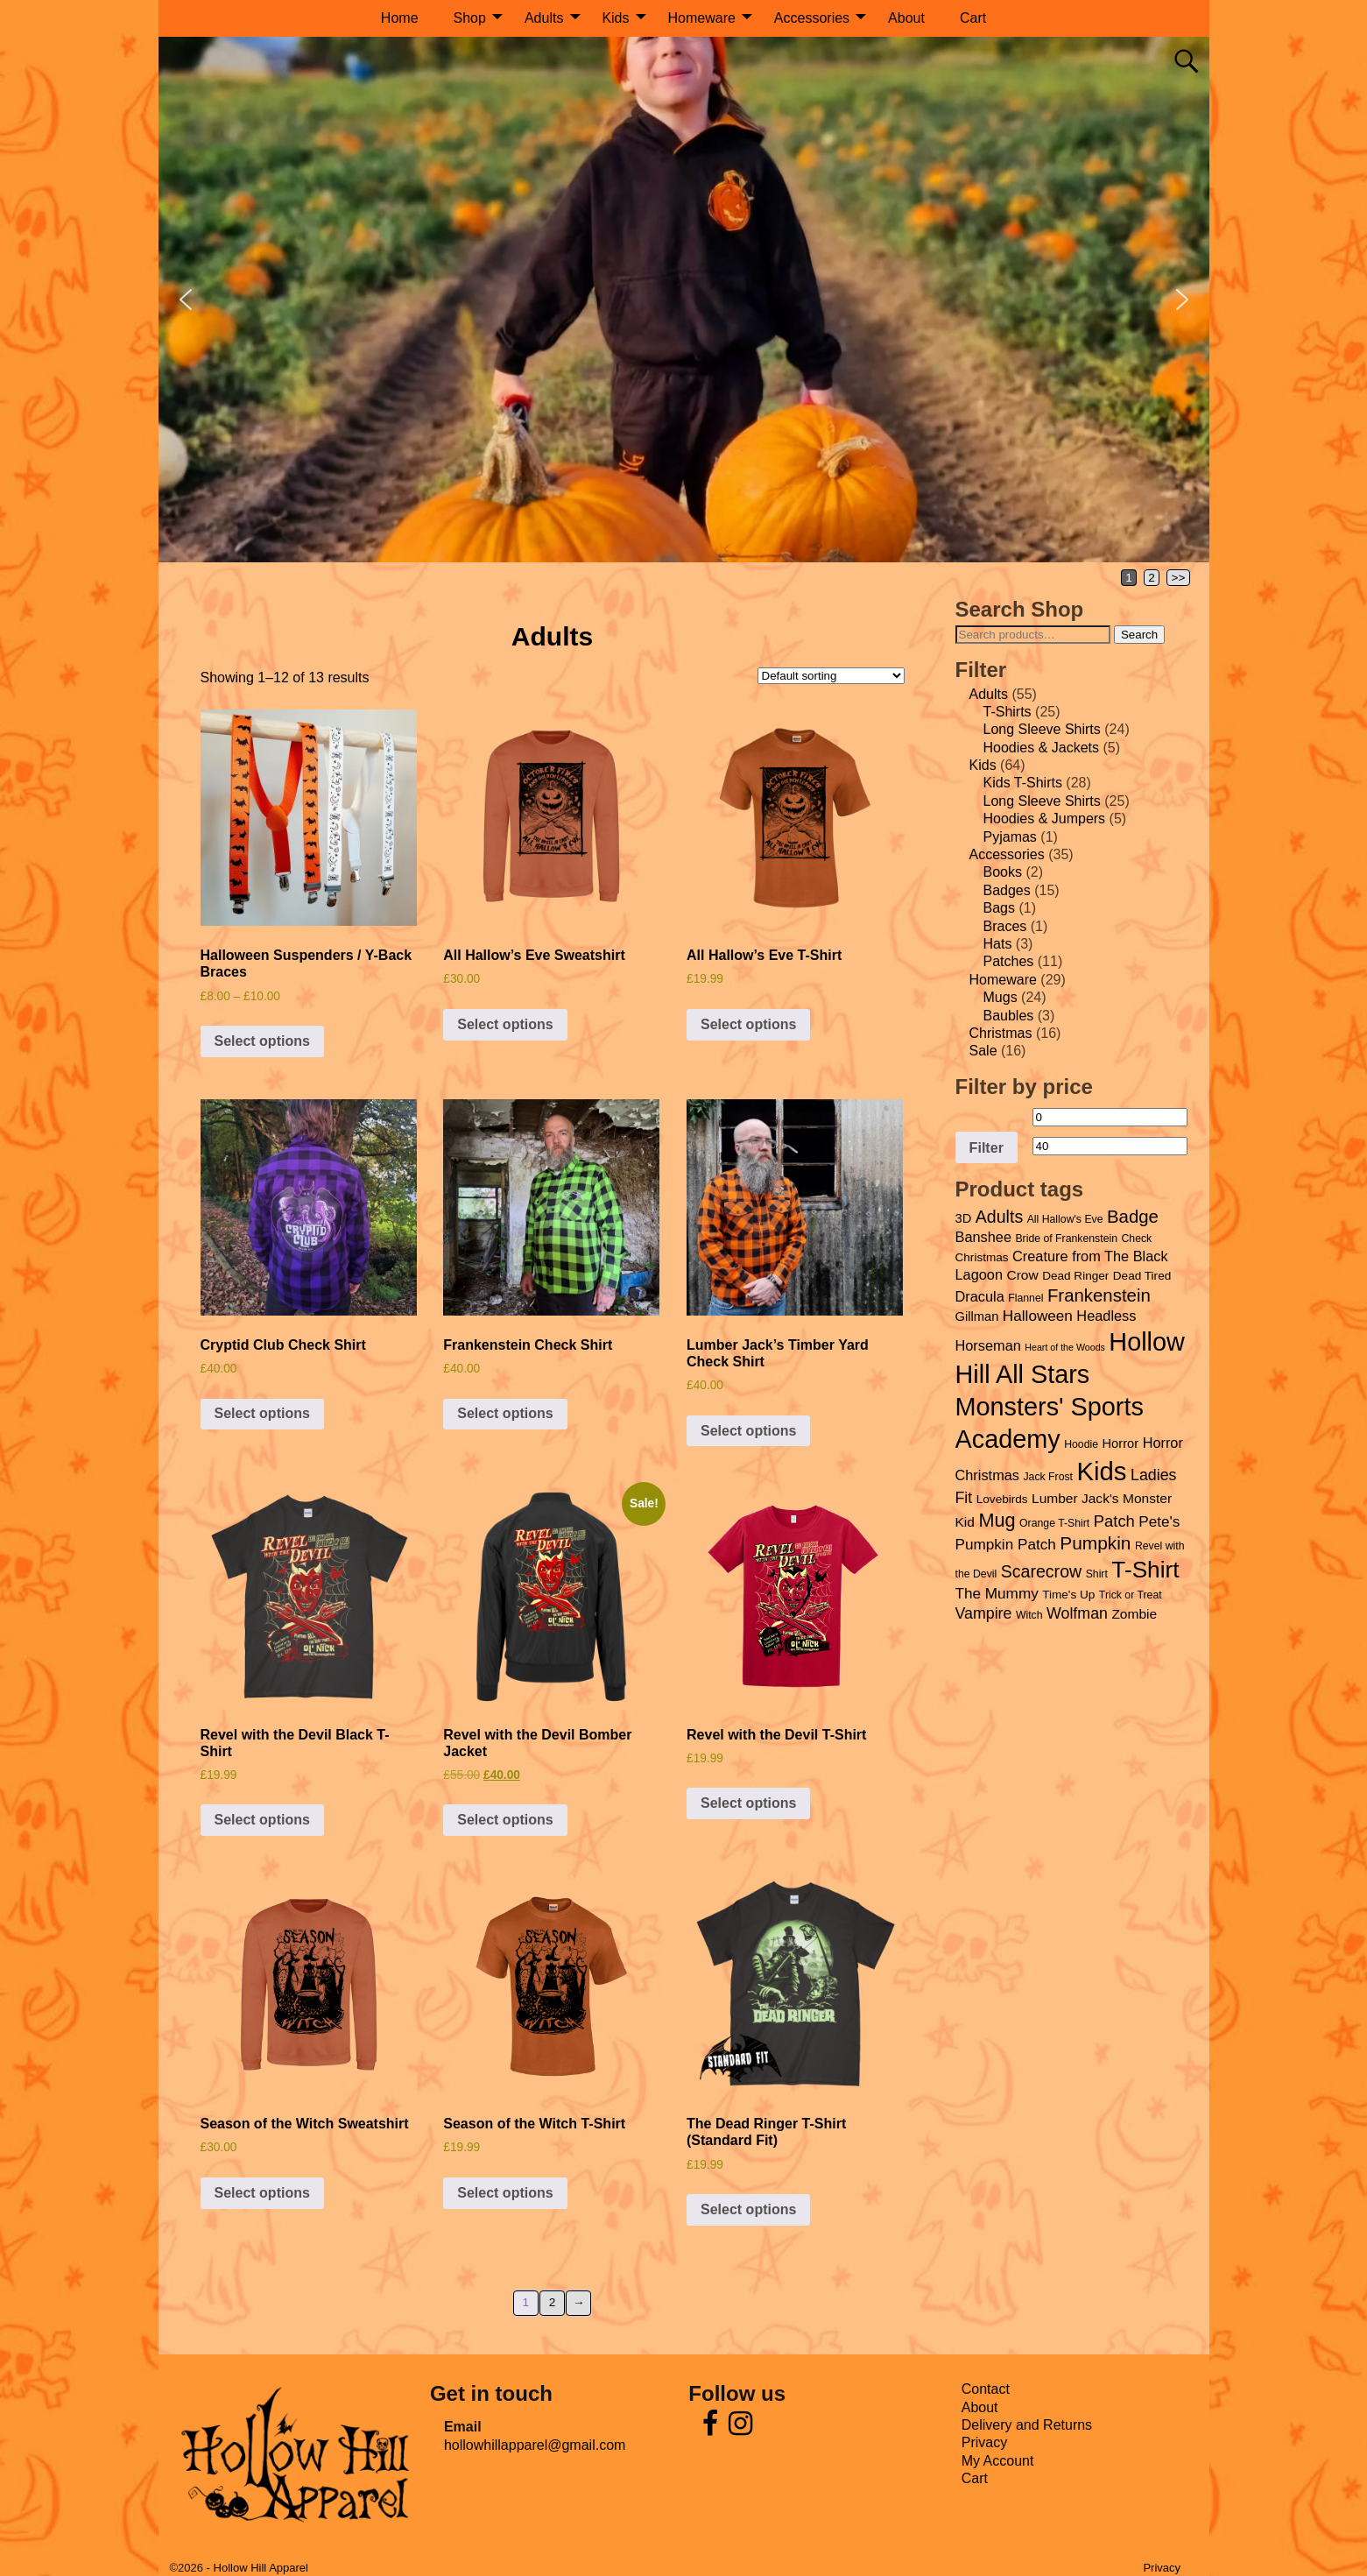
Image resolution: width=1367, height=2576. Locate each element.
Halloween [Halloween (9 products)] (1038, 1315)
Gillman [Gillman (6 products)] (977, 1316)
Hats (997, 943)
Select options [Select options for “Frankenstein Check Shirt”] (505, 1413)
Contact (986, 2389)
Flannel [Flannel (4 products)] (1025, 1298)
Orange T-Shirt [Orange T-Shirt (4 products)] (1054, 1523)
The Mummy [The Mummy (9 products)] (997, 1593)
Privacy (984, 2442)
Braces (1005, 926)
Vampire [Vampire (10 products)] (983, 1613)
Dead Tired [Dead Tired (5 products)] (1142, 1275)
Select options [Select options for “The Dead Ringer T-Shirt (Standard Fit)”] (748, 2209)
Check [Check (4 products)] (1136, 1238)
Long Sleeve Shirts (1042, 729)
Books (1002, 872)
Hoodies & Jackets (1041, 747)
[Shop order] (831, 675)
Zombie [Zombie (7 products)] (1134, 1613)
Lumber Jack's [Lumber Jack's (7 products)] (1075, 1498)
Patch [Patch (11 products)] (1114, 1521)
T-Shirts (1007, 711)
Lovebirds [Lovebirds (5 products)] (1002, 1499)
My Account (998, 2460)
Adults (544, 18)
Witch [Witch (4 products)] (1029, 1615)
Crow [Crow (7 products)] (1022, 1274)
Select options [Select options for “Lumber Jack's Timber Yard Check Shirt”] (748, 1430)
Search (1139, 634)
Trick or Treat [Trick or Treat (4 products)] (1130, 1595)
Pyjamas (1010, 836)
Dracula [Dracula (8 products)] (979, 1296)
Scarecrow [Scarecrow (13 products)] (1041, 1571)
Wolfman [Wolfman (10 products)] (1077, 1613)
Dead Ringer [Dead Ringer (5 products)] (1075, 1275)
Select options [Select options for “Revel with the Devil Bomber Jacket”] (505, 1819)
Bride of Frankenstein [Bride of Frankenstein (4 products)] (1066, 1238)
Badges (1007, 890)
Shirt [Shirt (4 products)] (1097, 1574)
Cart (973, 18)
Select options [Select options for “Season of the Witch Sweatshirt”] (262, 2192)
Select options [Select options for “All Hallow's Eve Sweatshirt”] (505, 1024)
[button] (186, 300)
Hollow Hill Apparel (261, 2567)
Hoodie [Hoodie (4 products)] (1081, 1444)
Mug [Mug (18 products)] (996, 1520)
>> (1179, 577)
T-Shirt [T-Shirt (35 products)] (1145, 1569)
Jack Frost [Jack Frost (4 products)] (1048, 1477)
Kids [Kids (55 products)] (1101, 1471)
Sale (983, 1050)
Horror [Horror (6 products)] (1120, 1443)
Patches (1008, 961)
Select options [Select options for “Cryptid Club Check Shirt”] (262, 1413)
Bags (999, 907)
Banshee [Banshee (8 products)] (983, 1237)
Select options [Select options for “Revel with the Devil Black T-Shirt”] (262, 1819)
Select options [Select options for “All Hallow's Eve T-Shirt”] (748, 1024)
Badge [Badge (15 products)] (1133, 1216)
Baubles (1008, 1015)
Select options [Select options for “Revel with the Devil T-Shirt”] (748, 1803)
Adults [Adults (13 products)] (999, 1216)
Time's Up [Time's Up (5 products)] (1068, 1594)
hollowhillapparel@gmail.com (534, 2445)
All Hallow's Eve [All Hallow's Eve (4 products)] (1065, 1219)
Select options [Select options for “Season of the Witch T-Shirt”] (505, 2192)
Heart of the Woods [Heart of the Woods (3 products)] (1065, 1347)
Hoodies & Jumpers (1044, 818)
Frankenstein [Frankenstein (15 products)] (1099, 1295)
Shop (470, 18)
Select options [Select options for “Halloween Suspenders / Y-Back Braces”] (262, 1041)
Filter (986, 1147)
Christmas (1000, 1033)
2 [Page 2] (1151, 577)
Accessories (811, 18)
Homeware (702, 18)
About (906, 18)
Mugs (1000, 997)
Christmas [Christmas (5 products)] (982, 1257)
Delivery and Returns (1027, 2424)
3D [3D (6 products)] (963, 1218)
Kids (615, 18)
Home (400, 18)
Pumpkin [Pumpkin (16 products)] (1095, 1543)
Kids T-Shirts (1022, 782)
